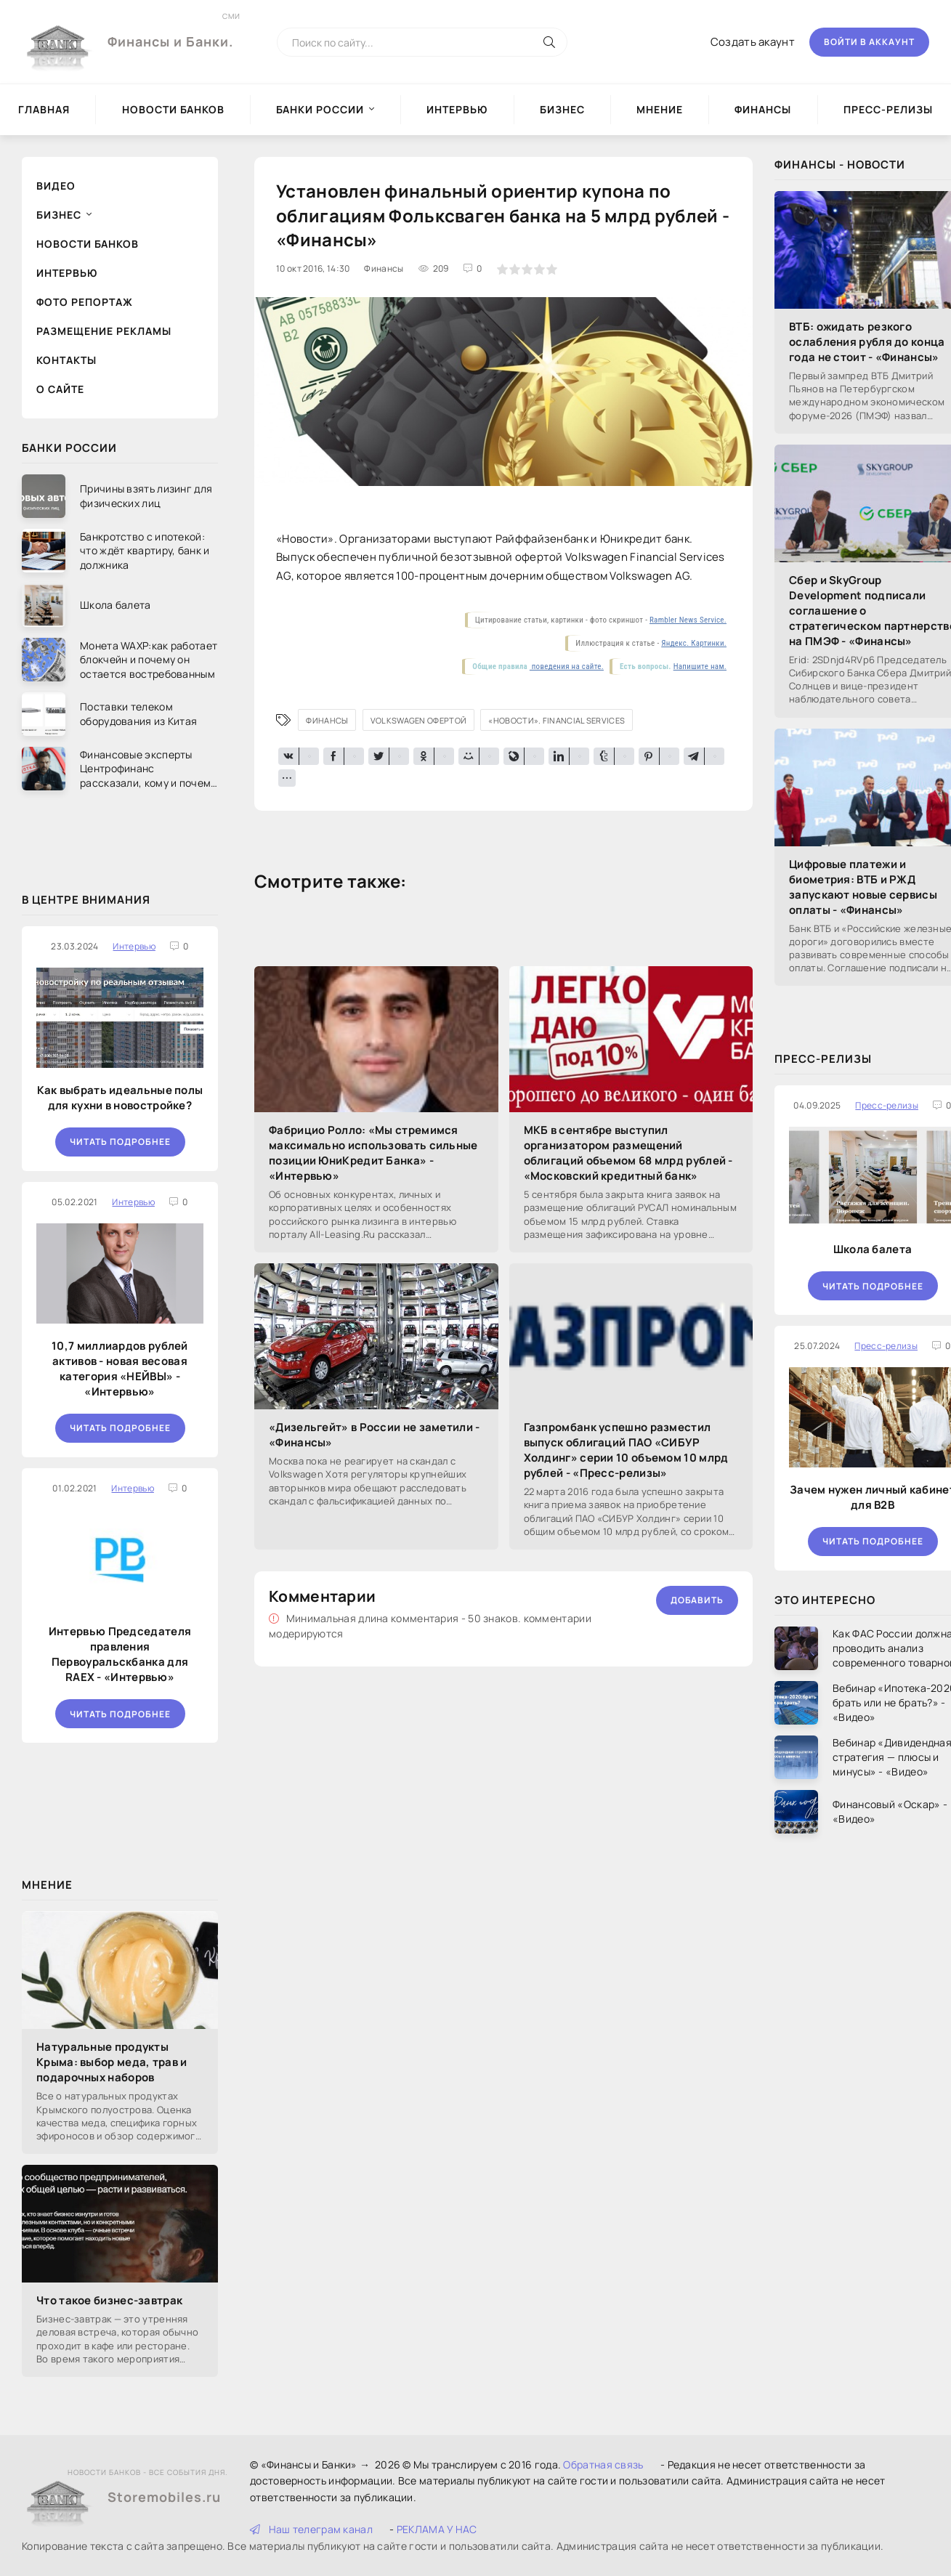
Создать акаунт (753, 41)
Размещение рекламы (103, 331)
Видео (56, 186)
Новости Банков (173, 109)
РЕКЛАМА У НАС (437, 2529)
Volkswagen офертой (418, 720)
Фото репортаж (84, 302)
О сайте (60, 389)
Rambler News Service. (688, 620)
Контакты (66, 360)
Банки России (320, 109)
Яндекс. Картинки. (694, 643)
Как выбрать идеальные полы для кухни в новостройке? (120, 1097)
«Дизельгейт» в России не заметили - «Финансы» (374, 1434)
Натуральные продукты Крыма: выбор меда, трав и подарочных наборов (111, 2062)
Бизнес (562, 109)
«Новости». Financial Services (556, 720)
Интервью (456, 109)
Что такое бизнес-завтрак (109, 2300)
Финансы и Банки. (170, 30)
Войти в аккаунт (869, 42)
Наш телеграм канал (311, 2529)
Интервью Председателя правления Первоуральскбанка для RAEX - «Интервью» (120, 1654)
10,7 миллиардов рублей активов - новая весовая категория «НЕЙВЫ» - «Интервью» (120, 1368)
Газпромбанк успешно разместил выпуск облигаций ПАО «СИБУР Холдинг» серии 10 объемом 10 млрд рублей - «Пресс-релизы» (626, 1450)
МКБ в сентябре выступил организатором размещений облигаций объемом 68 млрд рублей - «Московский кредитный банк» (628, 1152)
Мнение (659, 109)
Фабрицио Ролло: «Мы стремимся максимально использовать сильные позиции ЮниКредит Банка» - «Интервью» (373, 1152)
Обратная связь (603, 2464)
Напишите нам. (700, 666)
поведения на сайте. (567, 666)
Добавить (697, 1600)
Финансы (763, 109)
